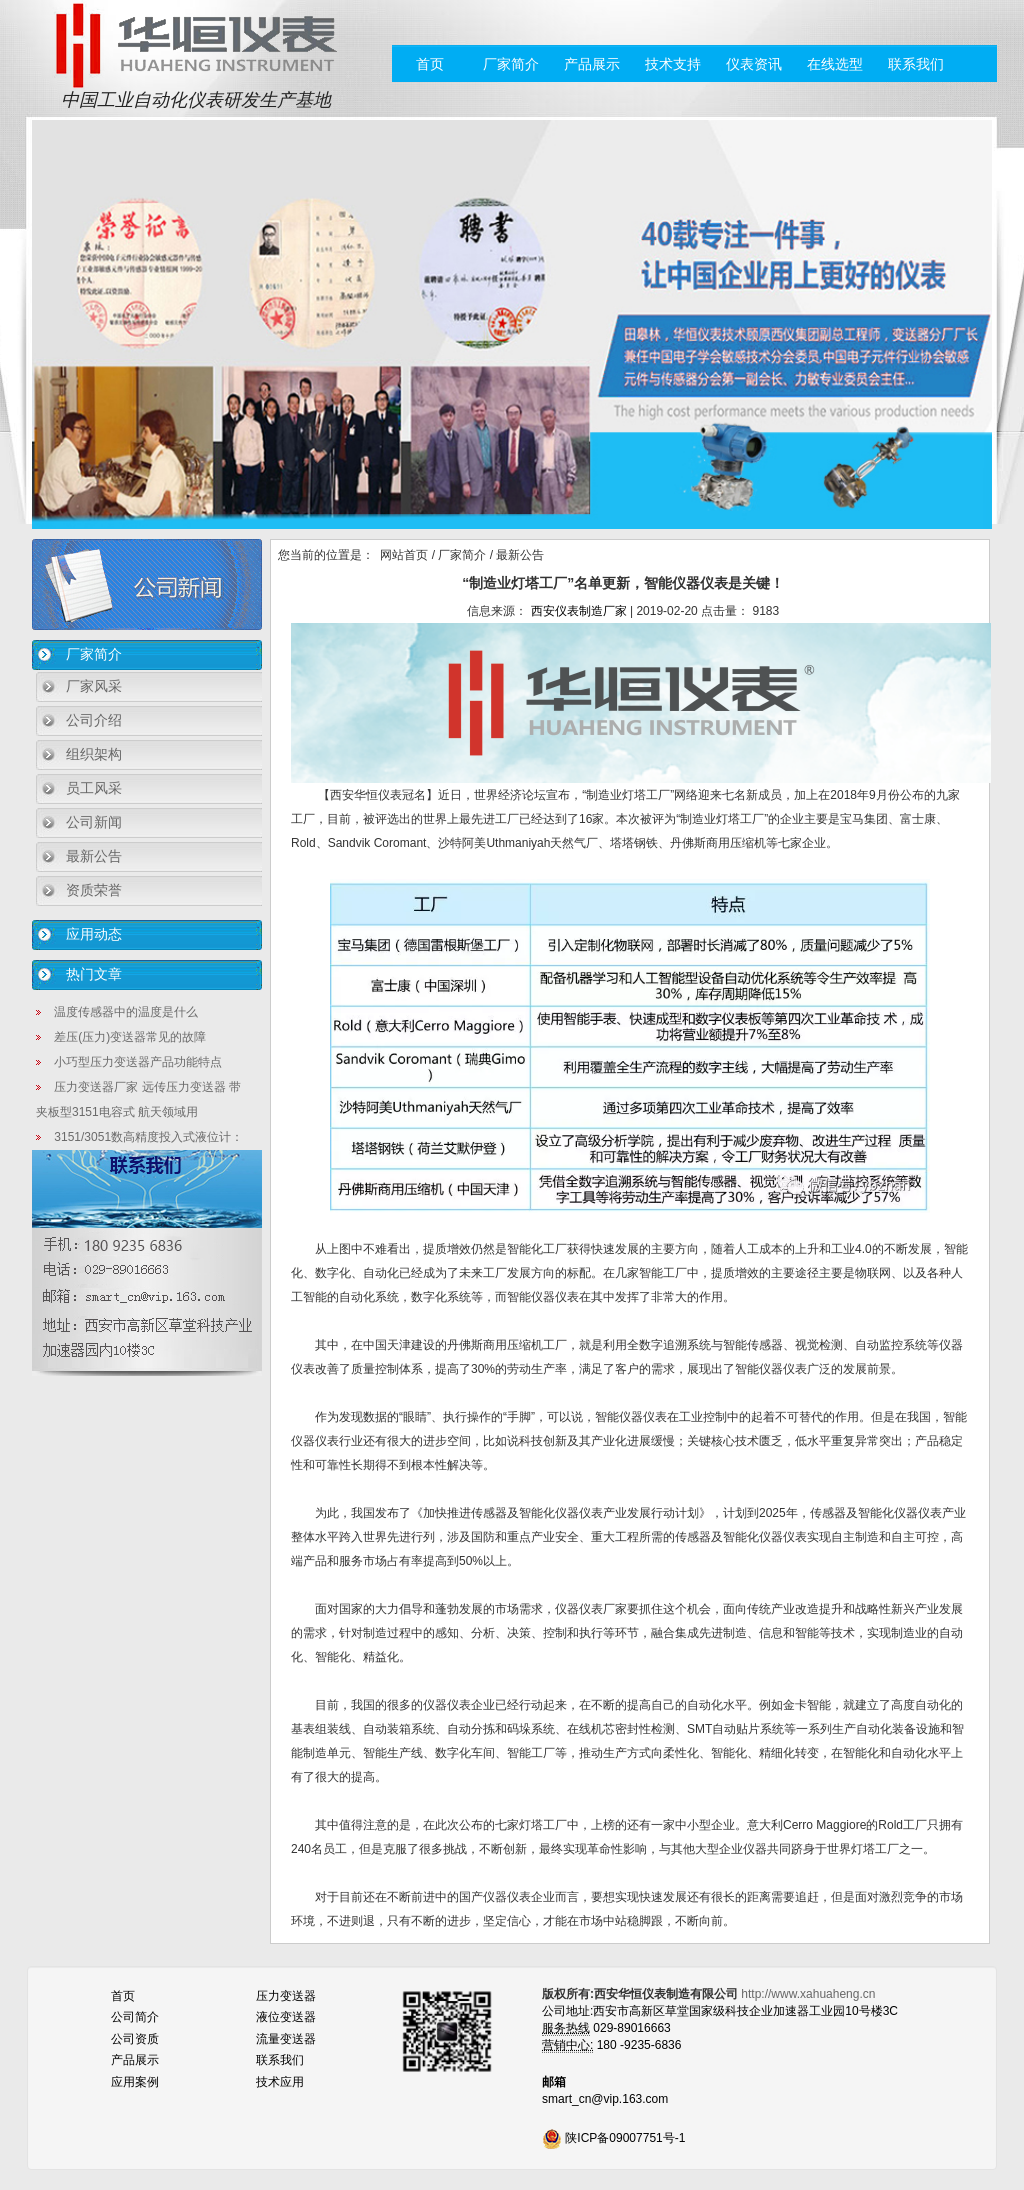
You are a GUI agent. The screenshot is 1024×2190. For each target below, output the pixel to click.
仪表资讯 (754, 64)
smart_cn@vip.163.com (605, 2099)
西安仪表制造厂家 (579, 611)
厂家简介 (511, 64)
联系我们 (916, 64)
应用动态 (94, 934)
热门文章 (94, 974)
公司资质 (135, 2039)
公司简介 (135, 2017)
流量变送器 (286, 2039)
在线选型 (835, 64)
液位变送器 (286, 2017)
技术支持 (673, 64)
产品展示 (592, 64)
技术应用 (280, 2082)
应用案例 (135, 2082)
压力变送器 (286, 1996)
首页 (430, 64)
